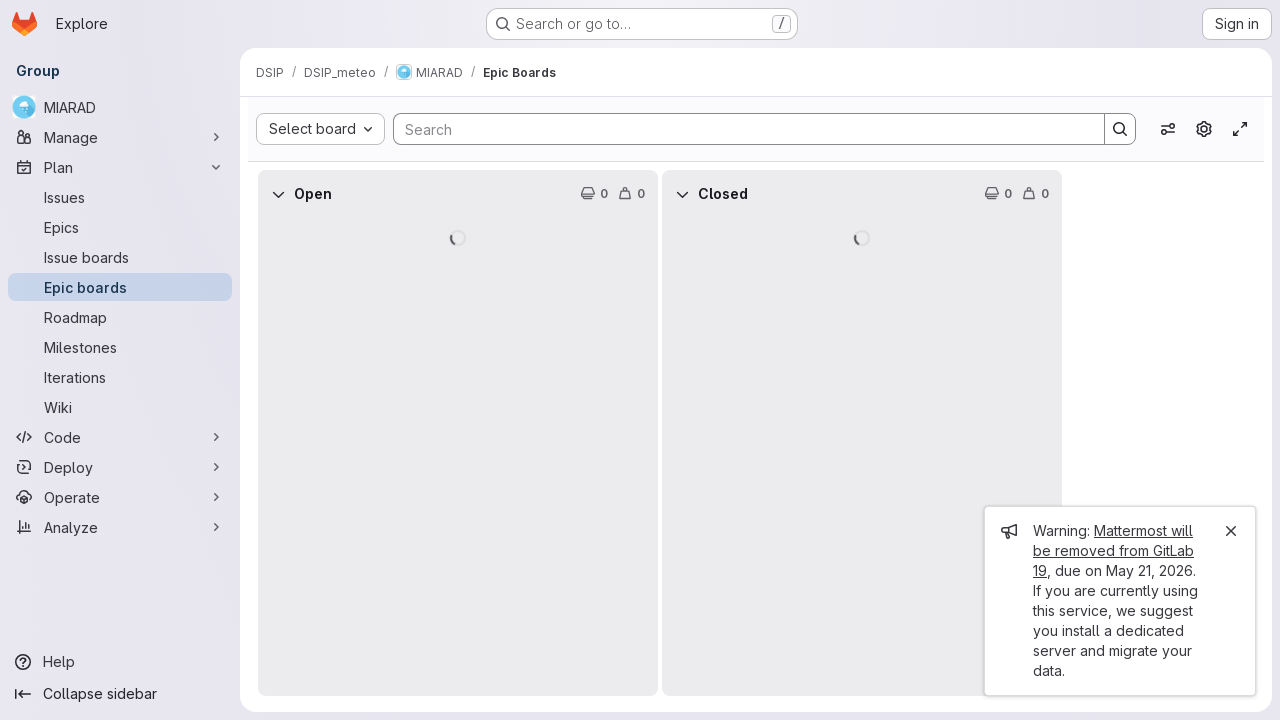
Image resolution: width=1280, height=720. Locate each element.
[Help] (120, 662)
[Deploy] (120, 467)
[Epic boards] (120, 287)
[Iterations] (120, 377)
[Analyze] (120, 527)
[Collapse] (278, 194)
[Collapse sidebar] (120, 694)
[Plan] (120, 167)
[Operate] (120, 497)
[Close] (1231, 531)
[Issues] (120, 197)
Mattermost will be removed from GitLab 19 (1113, 550)
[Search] (739, 129)
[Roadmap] (120, 317)
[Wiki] (120, 407)
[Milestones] (120, 347)
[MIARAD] (120, 107)
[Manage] (120, 137)
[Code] (120, 437)
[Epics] (120, 227)
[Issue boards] (120, 257)
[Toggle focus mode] (1240, 129)
